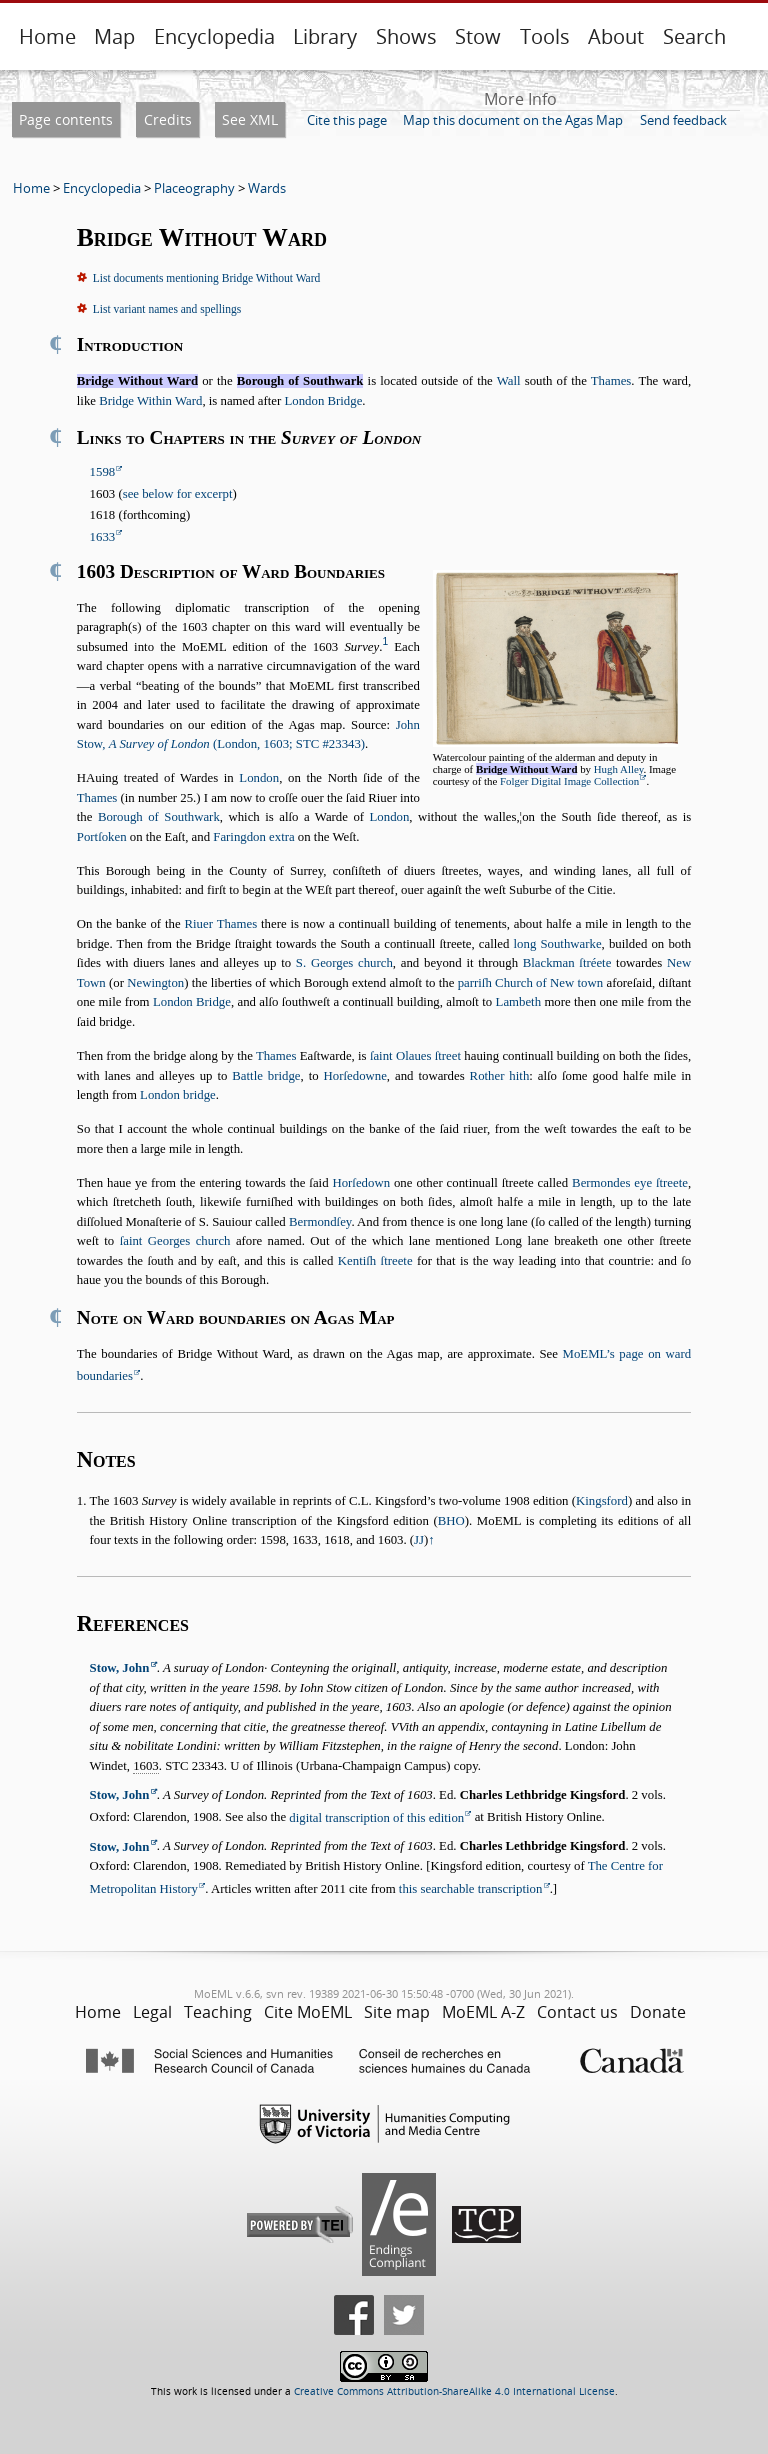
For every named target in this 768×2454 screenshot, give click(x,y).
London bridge (178, 1095)
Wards (267, 188)
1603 (146, 1766)
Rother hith (500, 1076)
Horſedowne (355, 1076)
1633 (103, 537)
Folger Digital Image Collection (569, 781)
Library (325, 36)
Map (114, 36)
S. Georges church (344, 963)
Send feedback (683, 120)
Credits (168, 119)
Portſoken (102, 837)
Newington (155, 983)
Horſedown (361, 1183)
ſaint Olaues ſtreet (415, 1056)
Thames (611, 381)
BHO (451, 1521)
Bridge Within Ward (150, 401)
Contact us (577, 2012)
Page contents (66, 119)
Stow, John (120, 1668)
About (616, 36)
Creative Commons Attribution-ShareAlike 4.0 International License (454, 2391)
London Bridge (323, 401)
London (259, 778)
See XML (250, 119)
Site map (397, 2012)
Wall (509, 381)
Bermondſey (320, 1222)
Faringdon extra (253, 837)
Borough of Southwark (159, 817)
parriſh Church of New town (531, 983)
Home (47, 36)
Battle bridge (266, 1076)
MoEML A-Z (483, 2012)
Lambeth (518, 1002)
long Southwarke (558, 944)
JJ (419, 1540)
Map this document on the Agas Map (513, 120)
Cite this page (347, 120)
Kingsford (602, 1501)
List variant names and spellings (167, 309)
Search (694, 36)
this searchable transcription (471, 1889)
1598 (103, 472)
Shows (406, 36)
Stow (478, 36)
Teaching (218, 2012)
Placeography (194, 188)
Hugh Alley (619, 769)
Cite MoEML (308, 2012)
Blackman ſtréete (567, 963)
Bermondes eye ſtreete (630, 1183)
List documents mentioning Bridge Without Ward (207, 278)
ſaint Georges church (175, 1241)
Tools (545, 36)
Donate (658, 2012)
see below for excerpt (178, 494)
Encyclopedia (214, 36)
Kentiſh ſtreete (375, 1261)
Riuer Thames (221, 924)
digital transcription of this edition (376, 1818)
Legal (152, 2012)
